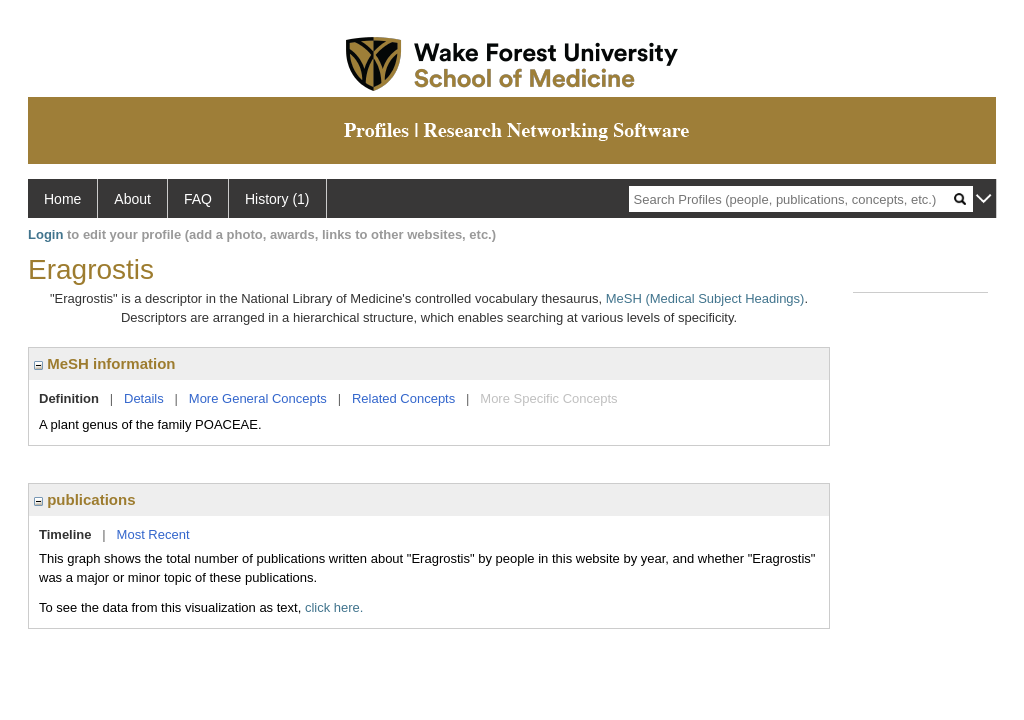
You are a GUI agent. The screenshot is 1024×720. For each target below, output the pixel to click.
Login (45, 234)
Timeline (65, 534)
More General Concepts (258, 398)
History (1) (277, 199)
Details (144, 398)
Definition (69, 398)
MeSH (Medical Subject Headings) (705, 298)
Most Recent (153, 534)
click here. (334, 607)
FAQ (198, 199)
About (132, 199)
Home (62, 199)
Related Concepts (403, 398)
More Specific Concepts (548, 398)
